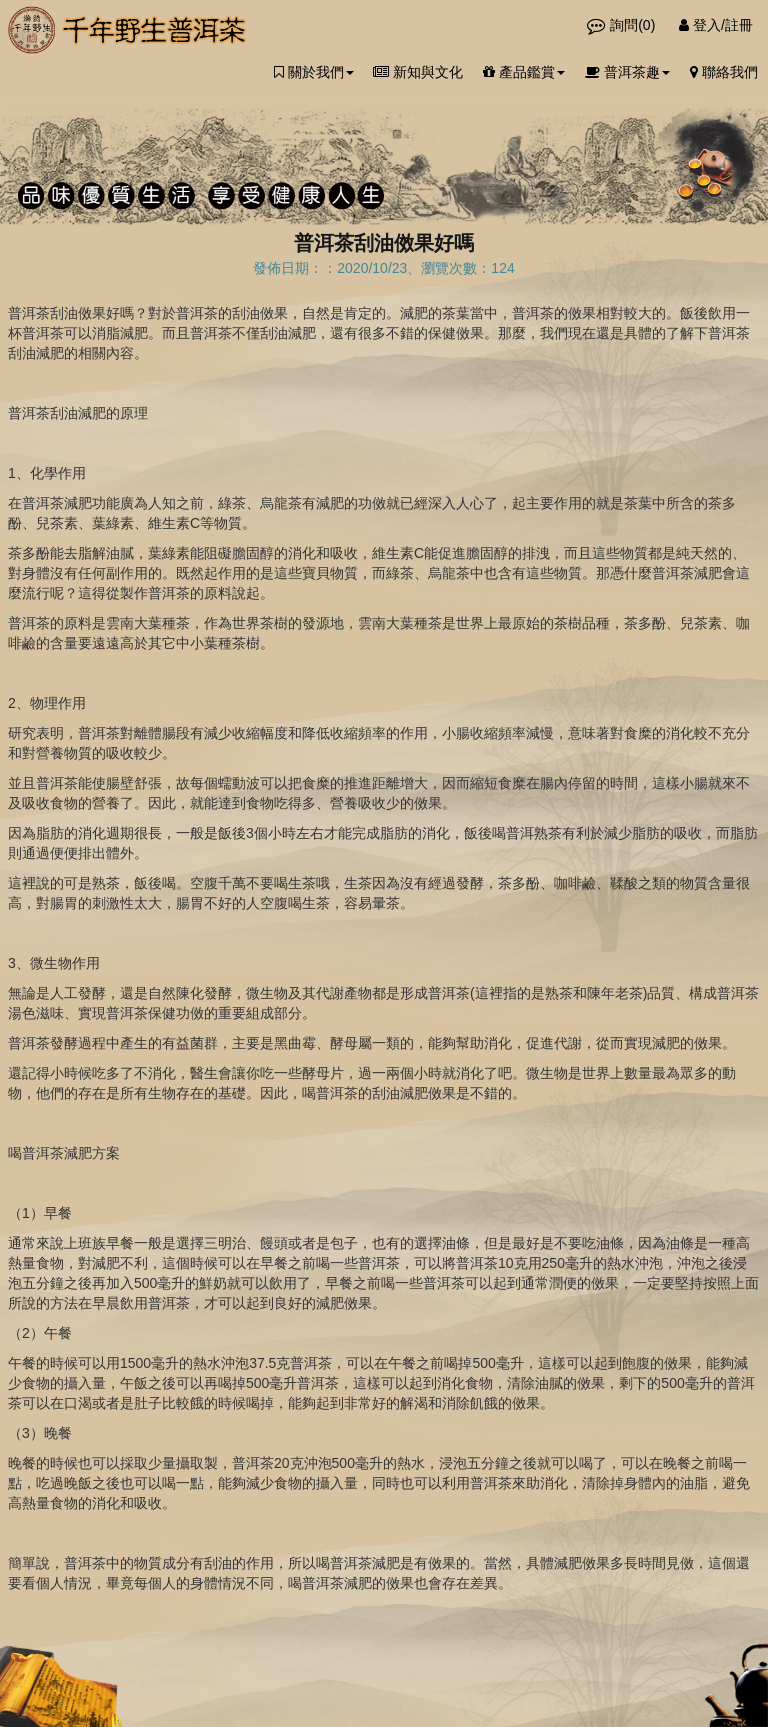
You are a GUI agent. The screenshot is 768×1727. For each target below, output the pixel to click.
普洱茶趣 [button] (627, 72)
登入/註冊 (716, 25)
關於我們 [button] (314, 72)
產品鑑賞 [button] (524, 72)
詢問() (623, 25)
